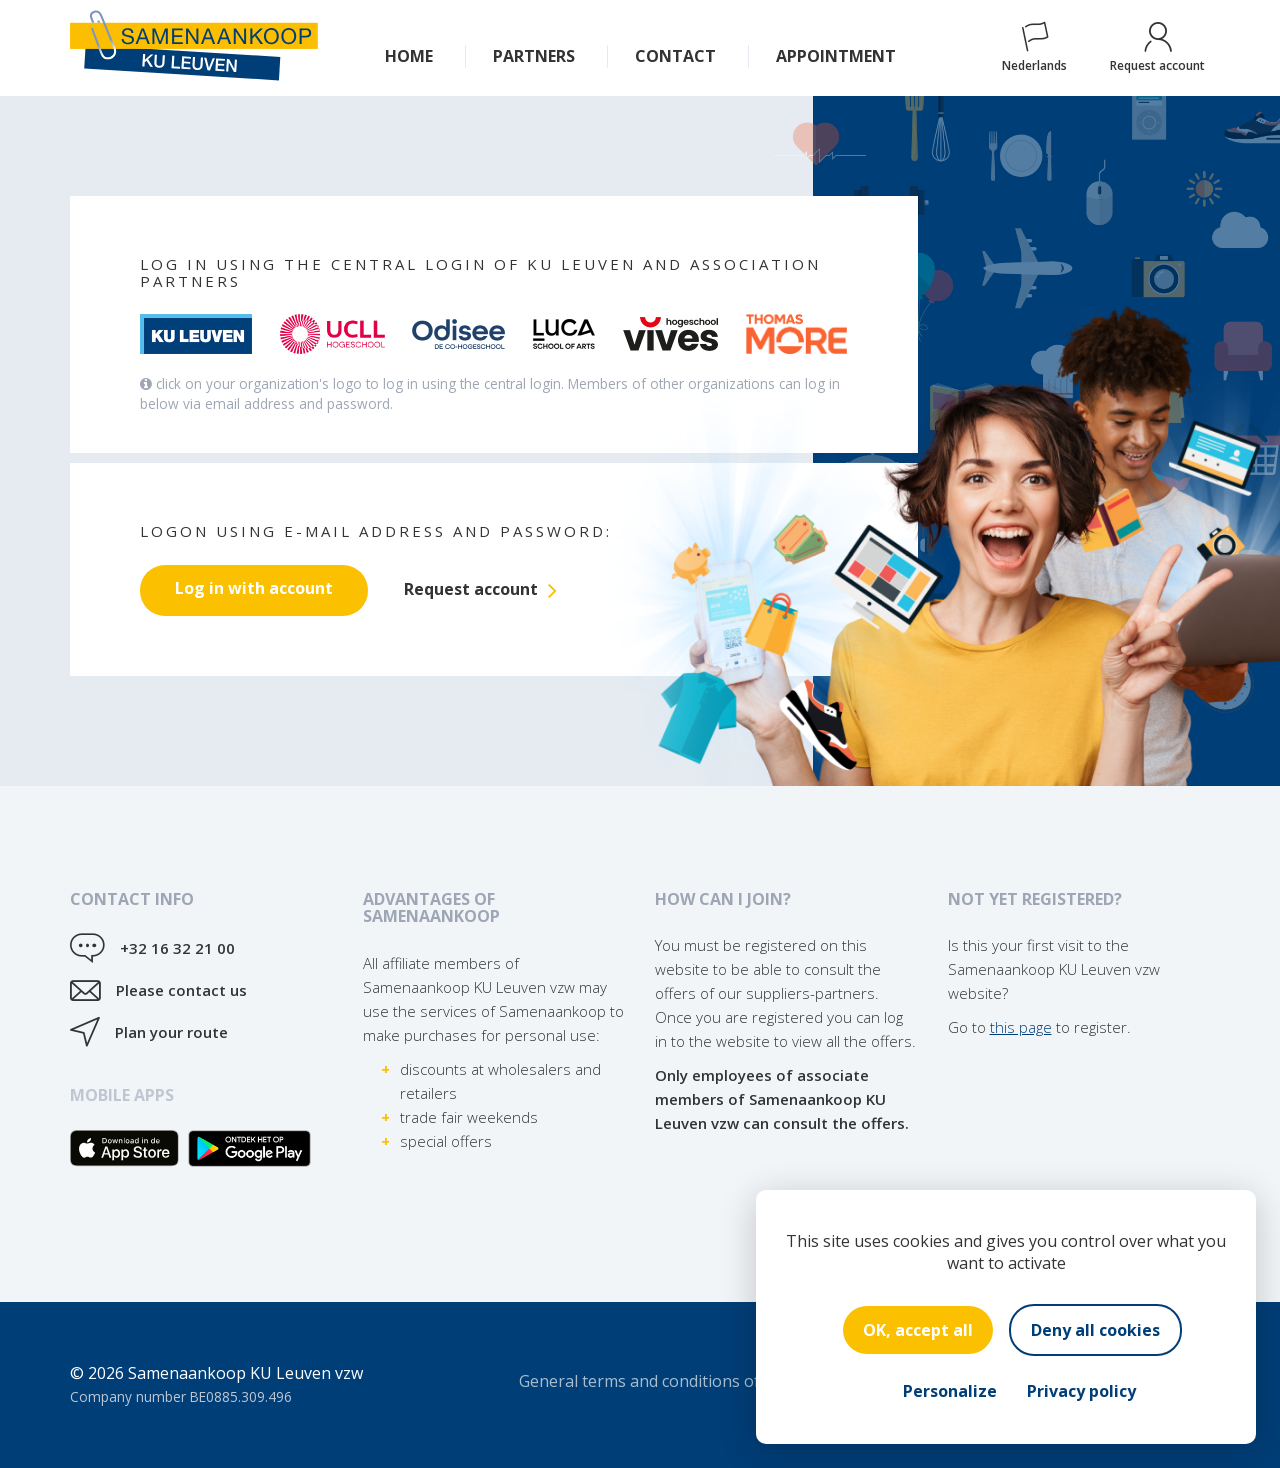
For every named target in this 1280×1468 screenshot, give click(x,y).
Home (409, 56)
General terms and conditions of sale (656, 1381)
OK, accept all (918, 1330)
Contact (675, 56)
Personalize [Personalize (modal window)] (950, 1391)
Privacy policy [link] (1081, 1391)
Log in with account (254, 588)
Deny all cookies (1095, 1330)
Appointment (836, 56)
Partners (534, 56)
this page (1021, 1027)
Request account (1157, 48)
